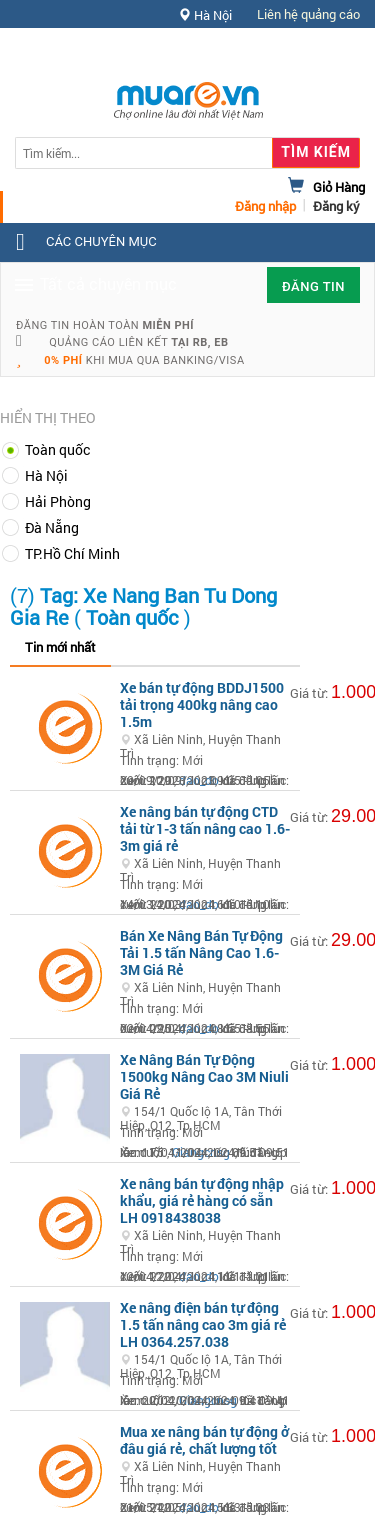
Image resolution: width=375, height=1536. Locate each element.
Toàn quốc (57, 449)
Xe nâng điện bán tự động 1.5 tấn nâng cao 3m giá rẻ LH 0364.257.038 (203, 1324)
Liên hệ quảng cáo (308, 14)
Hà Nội (46, 475)
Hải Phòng (58, 501)
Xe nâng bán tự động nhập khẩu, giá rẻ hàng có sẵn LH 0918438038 (202, 1200)
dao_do (199, 780)
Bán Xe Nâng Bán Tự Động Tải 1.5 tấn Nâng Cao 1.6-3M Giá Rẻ (201, 952)
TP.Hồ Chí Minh (72, 553)
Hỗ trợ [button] (324, 54)
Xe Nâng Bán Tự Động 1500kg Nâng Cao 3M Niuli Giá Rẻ (204, 1076)
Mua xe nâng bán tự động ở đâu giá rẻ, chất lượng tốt (204, 1440)
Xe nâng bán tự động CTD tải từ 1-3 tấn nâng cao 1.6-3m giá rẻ (205, 828)
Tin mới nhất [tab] (60, 647)
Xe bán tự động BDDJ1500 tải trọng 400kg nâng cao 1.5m (202, 704)
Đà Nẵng (52, 527)
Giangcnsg (201, 1152)
